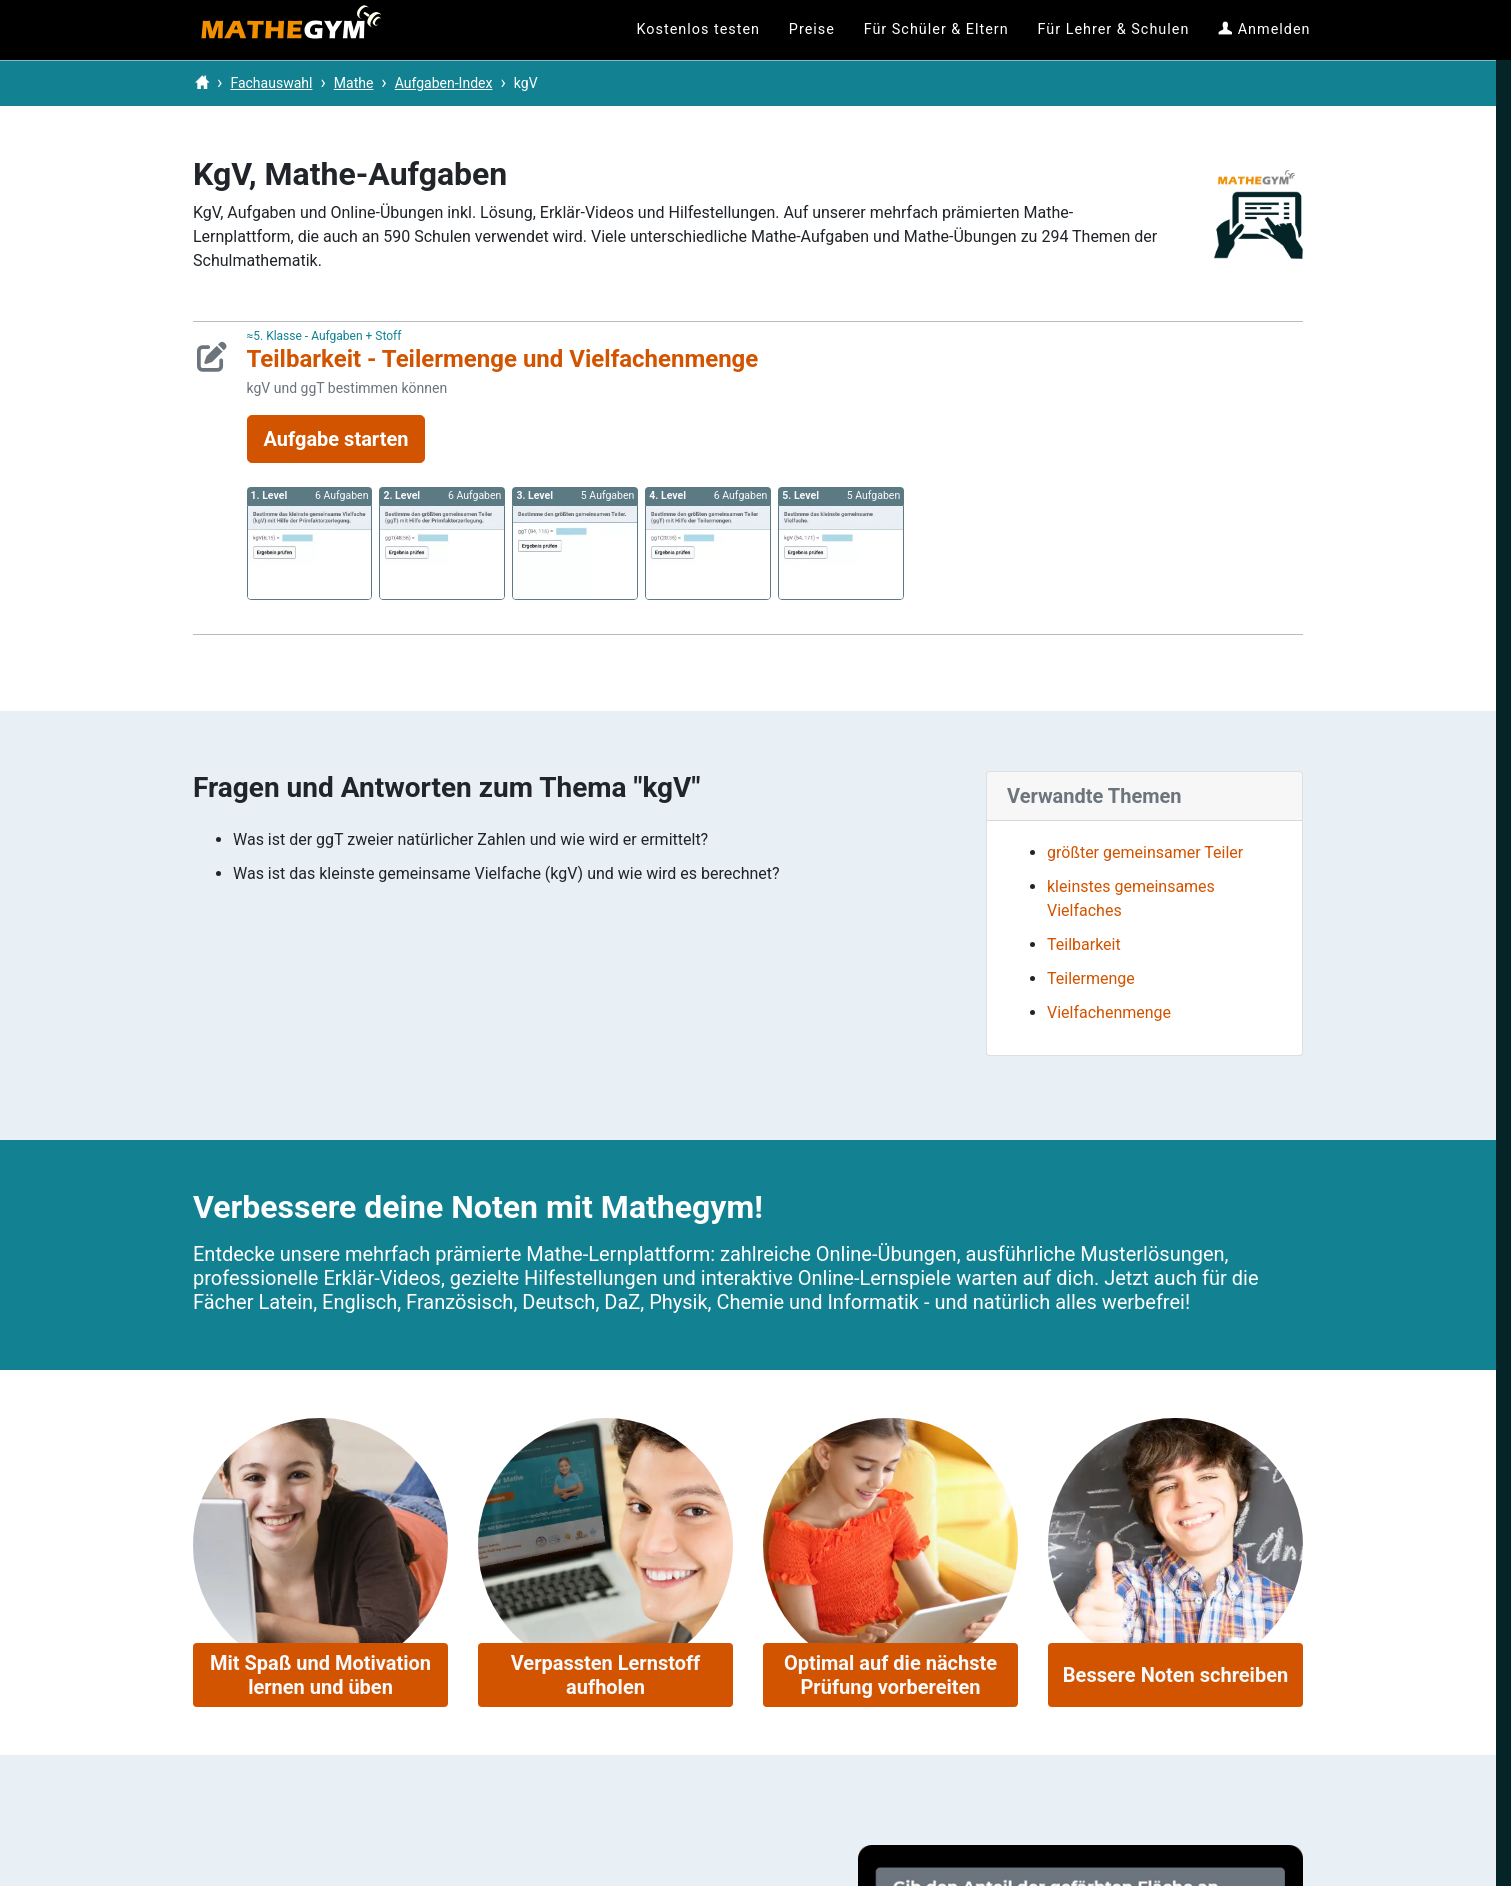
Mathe (354, 83)
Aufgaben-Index (444, 83)
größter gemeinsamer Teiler (1145, 852)
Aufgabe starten (336, 439)
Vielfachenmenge (1109, 1012)
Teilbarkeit (1084, 944)
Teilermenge (1091, 978)
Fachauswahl (271, 83)
